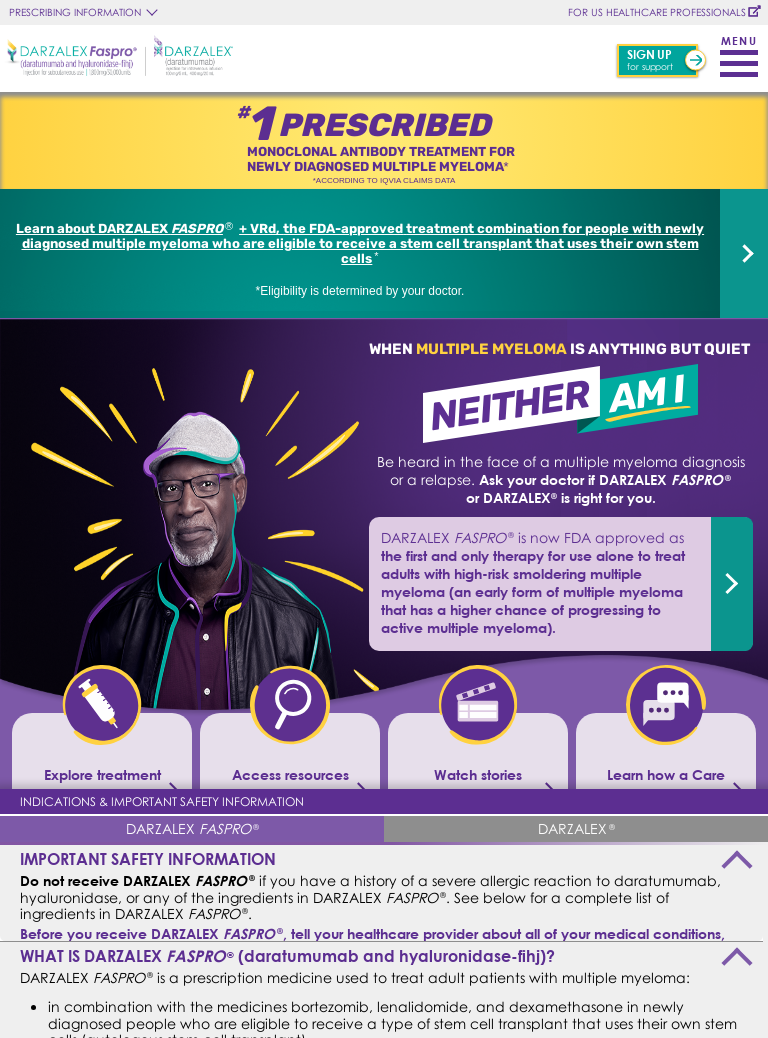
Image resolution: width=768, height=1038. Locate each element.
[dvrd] (744, 253)
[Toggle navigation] (739, 52)
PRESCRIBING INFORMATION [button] (75, 12)
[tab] (192, 828)
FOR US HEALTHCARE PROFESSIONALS (657, 12)
